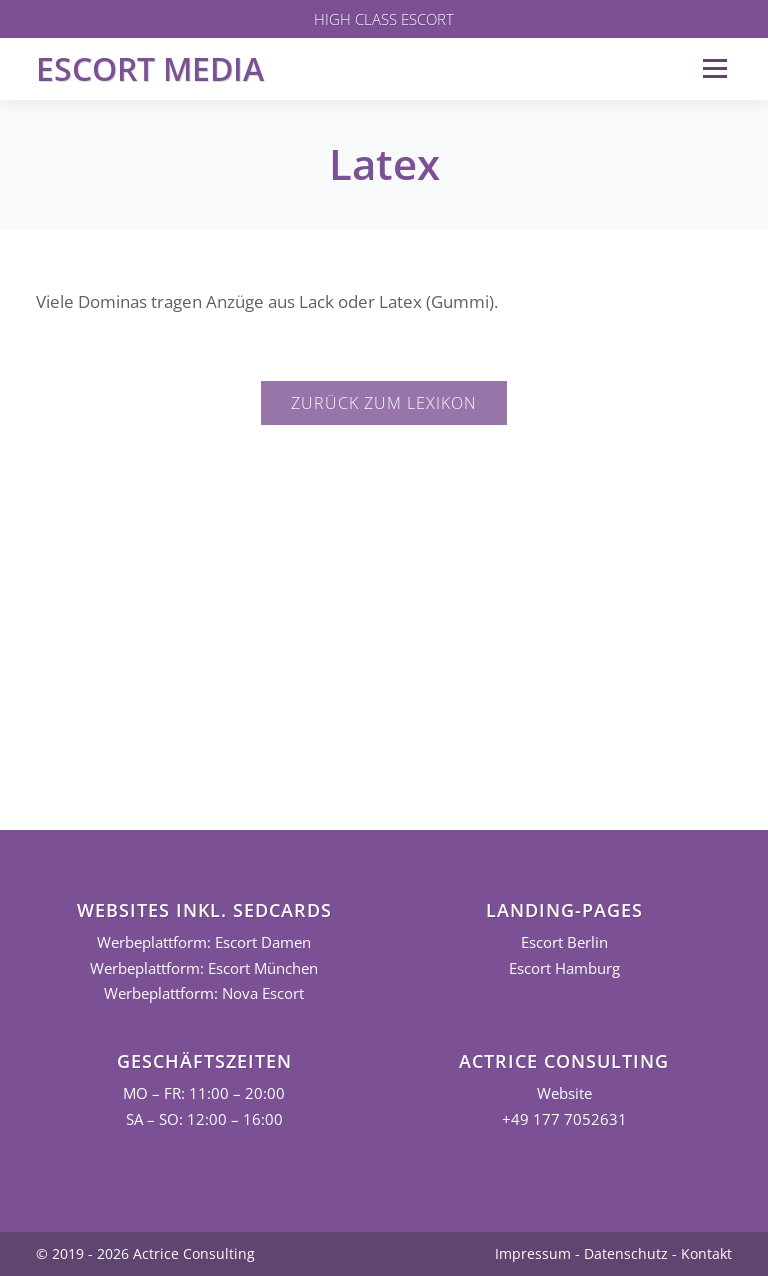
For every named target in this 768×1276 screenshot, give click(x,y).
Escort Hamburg (564, 968)
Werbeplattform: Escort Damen (204, 942)
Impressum (533, 1253)
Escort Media (150, 68)
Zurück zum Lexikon (384, 403)
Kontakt (706, 1253)
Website (564, 1093)
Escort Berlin (564, 942)
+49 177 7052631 (564, 1119)
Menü (714, 68)
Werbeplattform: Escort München (204, 968)
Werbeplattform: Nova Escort (204, 993)
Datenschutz (626, 1253)
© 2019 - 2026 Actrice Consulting (145, 1253)
